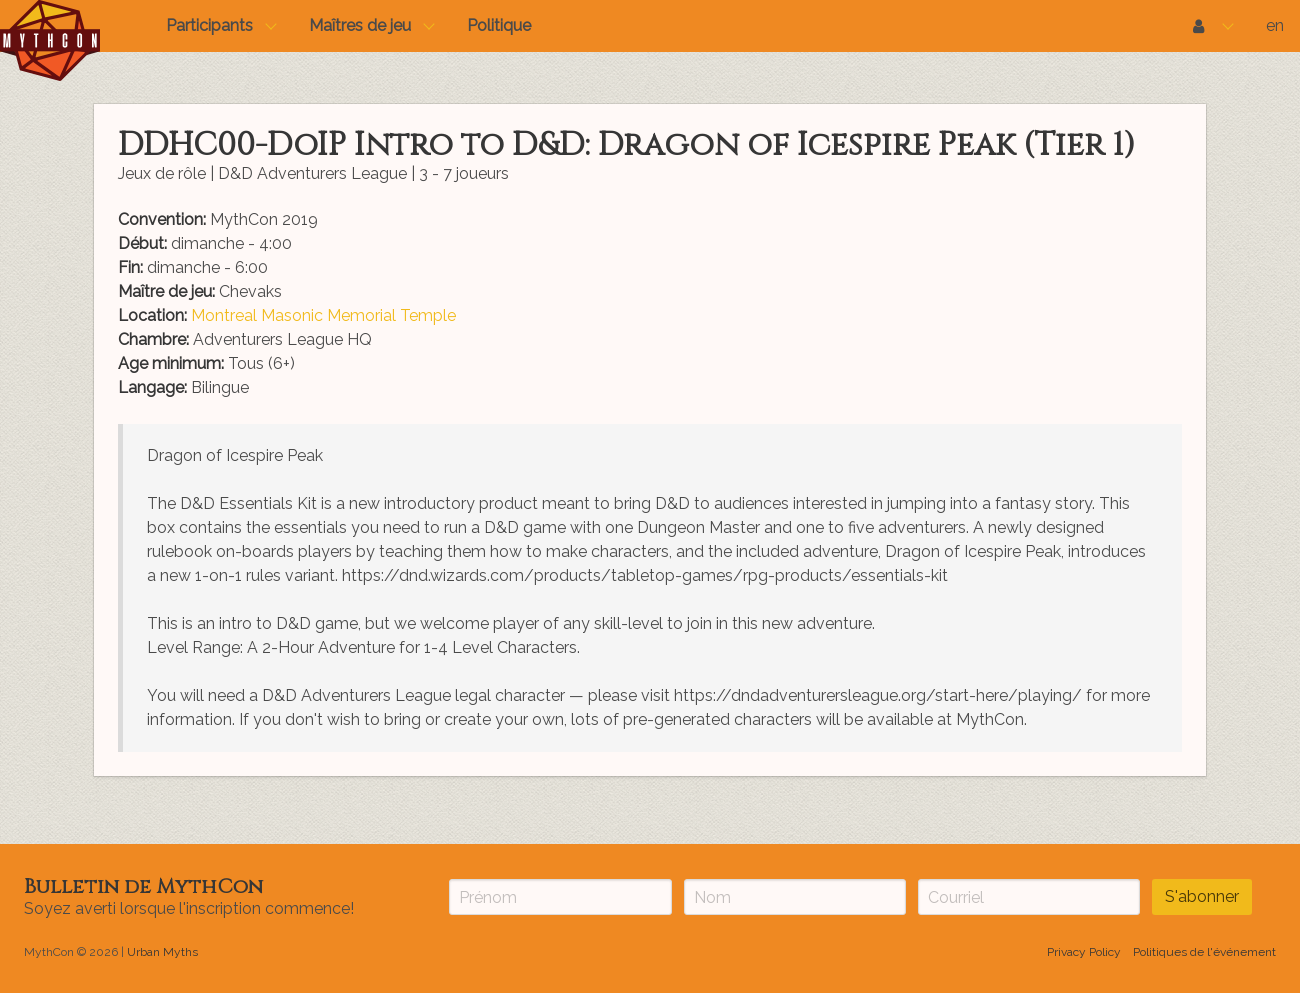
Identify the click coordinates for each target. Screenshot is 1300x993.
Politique (499, 25)
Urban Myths (162, 952)
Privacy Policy (1084, 952)
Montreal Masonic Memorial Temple (323, 315)
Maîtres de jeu (360, 25)
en (1275, 25)
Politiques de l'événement (1204, 952)
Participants (209, 25)
